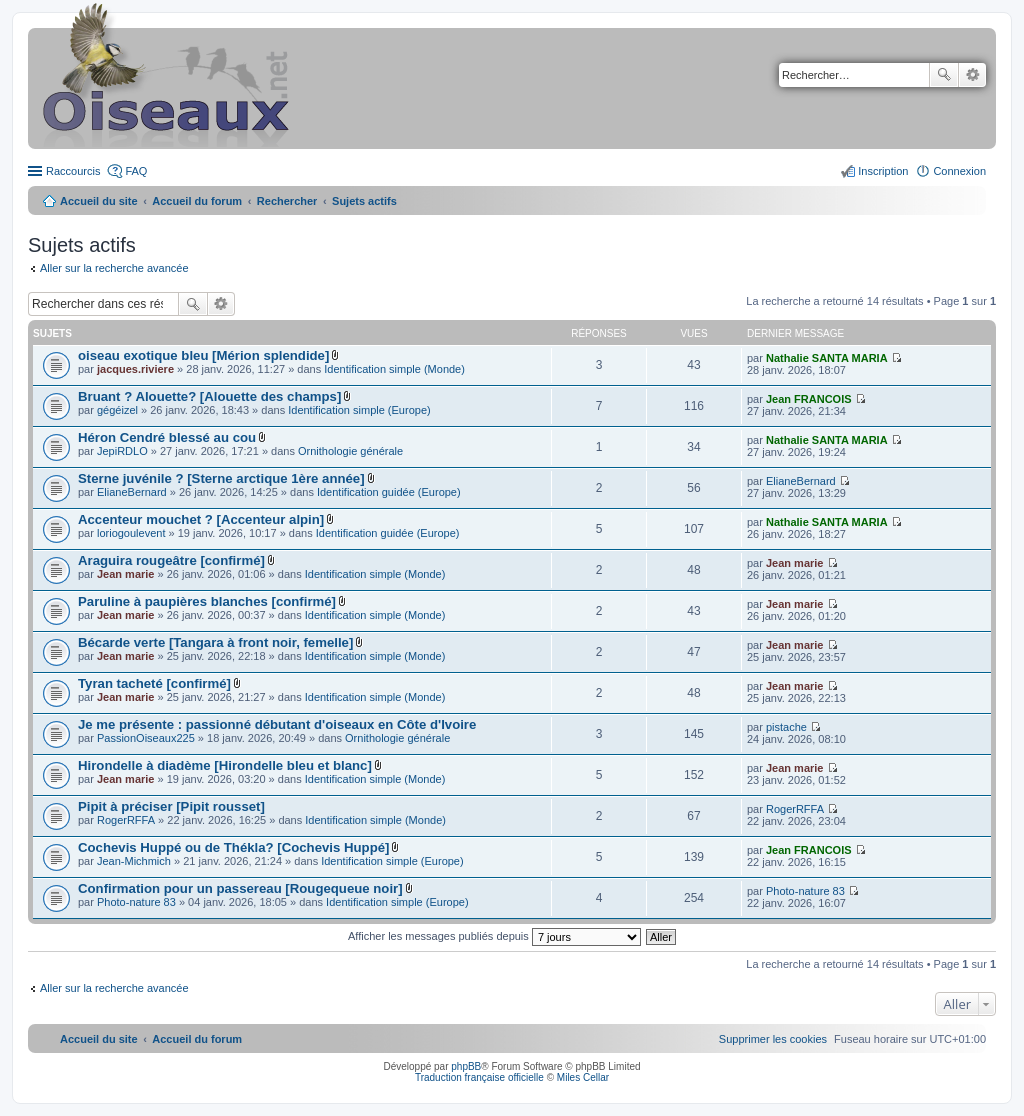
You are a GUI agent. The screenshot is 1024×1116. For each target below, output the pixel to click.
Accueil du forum (197, 201)
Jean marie (125, 574)
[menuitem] (773, 1039)
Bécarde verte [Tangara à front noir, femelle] (215, 642)
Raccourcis (73, 171)
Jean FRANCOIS (809, 399)
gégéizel (117, 410)
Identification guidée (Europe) (389, 492)
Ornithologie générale (350, 451)
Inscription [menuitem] (883, 171)
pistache (786, 727)
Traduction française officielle (479, 1077)
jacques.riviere (135, 369)
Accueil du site (99, 201)
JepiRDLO (122, 451)
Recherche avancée (972, 75)
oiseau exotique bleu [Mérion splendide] (203, 355)
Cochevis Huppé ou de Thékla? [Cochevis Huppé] (233, 847)
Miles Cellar (583, 1077)
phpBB (466, 1066)
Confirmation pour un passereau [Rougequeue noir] (240, 888)
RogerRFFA (126, 820)
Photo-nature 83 (136, 902)
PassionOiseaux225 (146, 738)
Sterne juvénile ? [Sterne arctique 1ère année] (221, 478)
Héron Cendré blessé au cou (167, 437)
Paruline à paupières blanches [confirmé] (207, 601)
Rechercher (944, 75)
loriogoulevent (131, 533)
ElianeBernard (132, 492)
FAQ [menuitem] (136, 171)
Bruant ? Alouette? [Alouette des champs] (209, 396)
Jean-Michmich (134, 861)
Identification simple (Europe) (359, 410)
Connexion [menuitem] (959, 171)
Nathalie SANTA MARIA (827, 358)
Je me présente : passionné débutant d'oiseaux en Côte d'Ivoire (277, 724)
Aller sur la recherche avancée (114, 268)
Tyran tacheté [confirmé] (154, 683)
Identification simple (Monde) (394, 369)
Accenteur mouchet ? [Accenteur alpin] (201, 519)
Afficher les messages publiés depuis (494, 936)
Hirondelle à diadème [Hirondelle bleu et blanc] (225, 765)
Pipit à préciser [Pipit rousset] (171, 806)
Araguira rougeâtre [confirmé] (171, 560)
